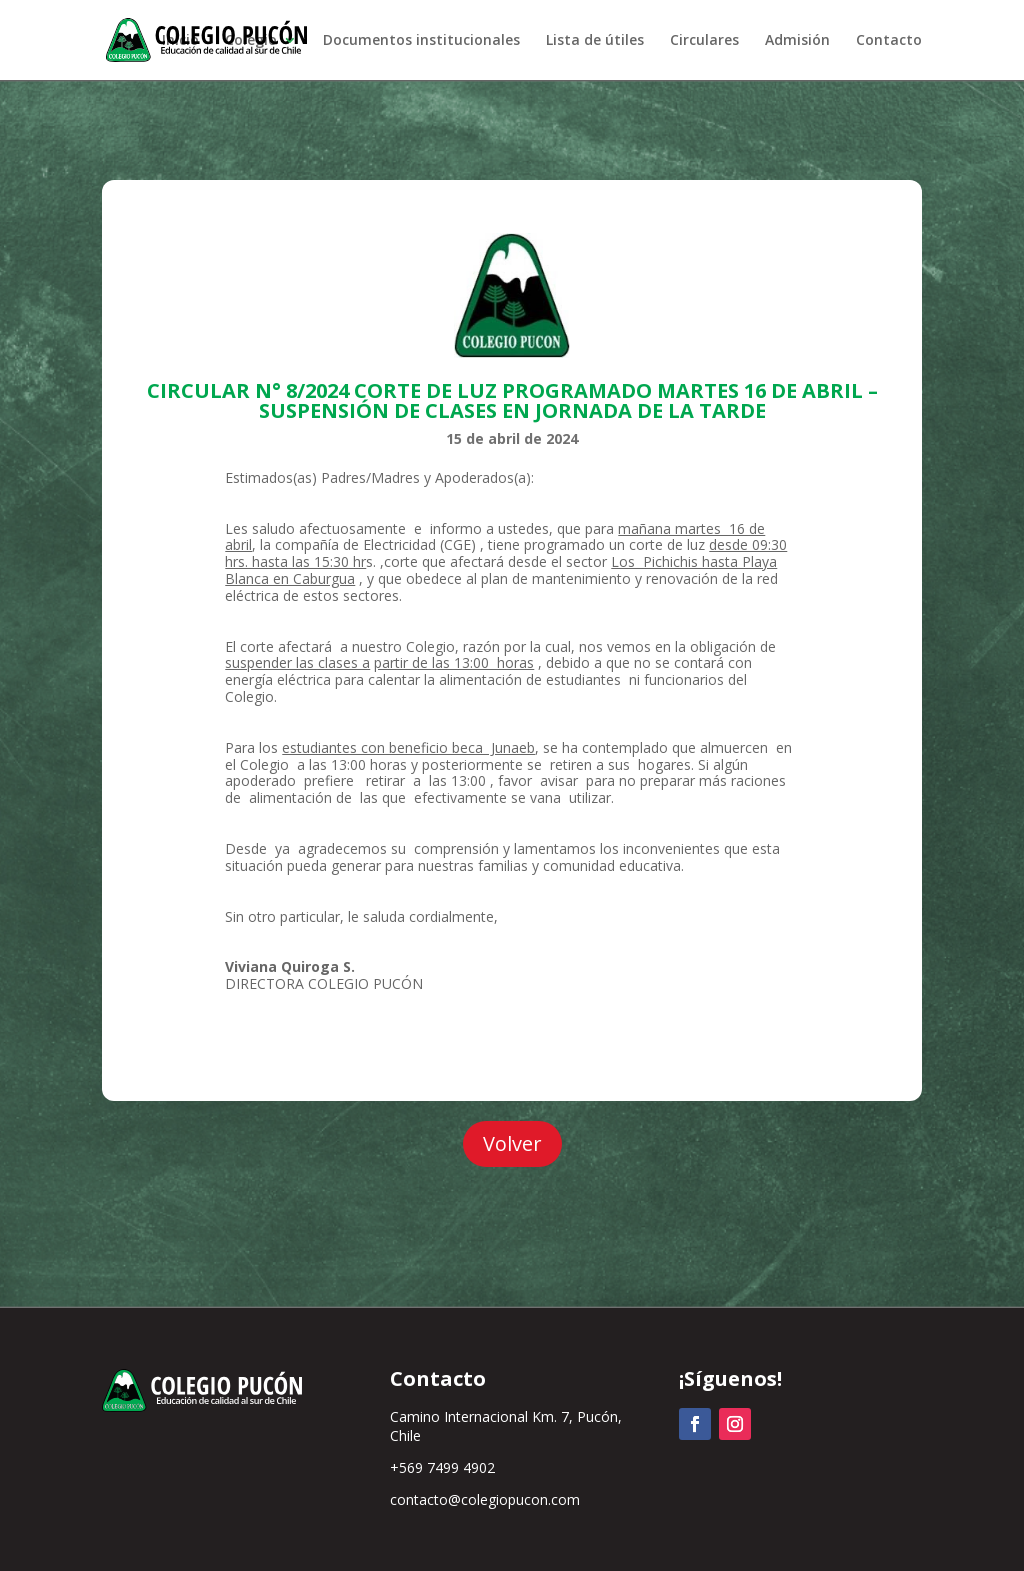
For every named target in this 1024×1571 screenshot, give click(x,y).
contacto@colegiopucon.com (485, 1499)
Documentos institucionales (421, 41)
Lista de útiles (595, 41)
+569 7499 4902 (442, 1467)
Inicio (180, 41)
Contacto (889, 41)
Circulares (704, 41)
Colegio (251, 41)
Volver (512, 1143)
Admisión (797, 41)
